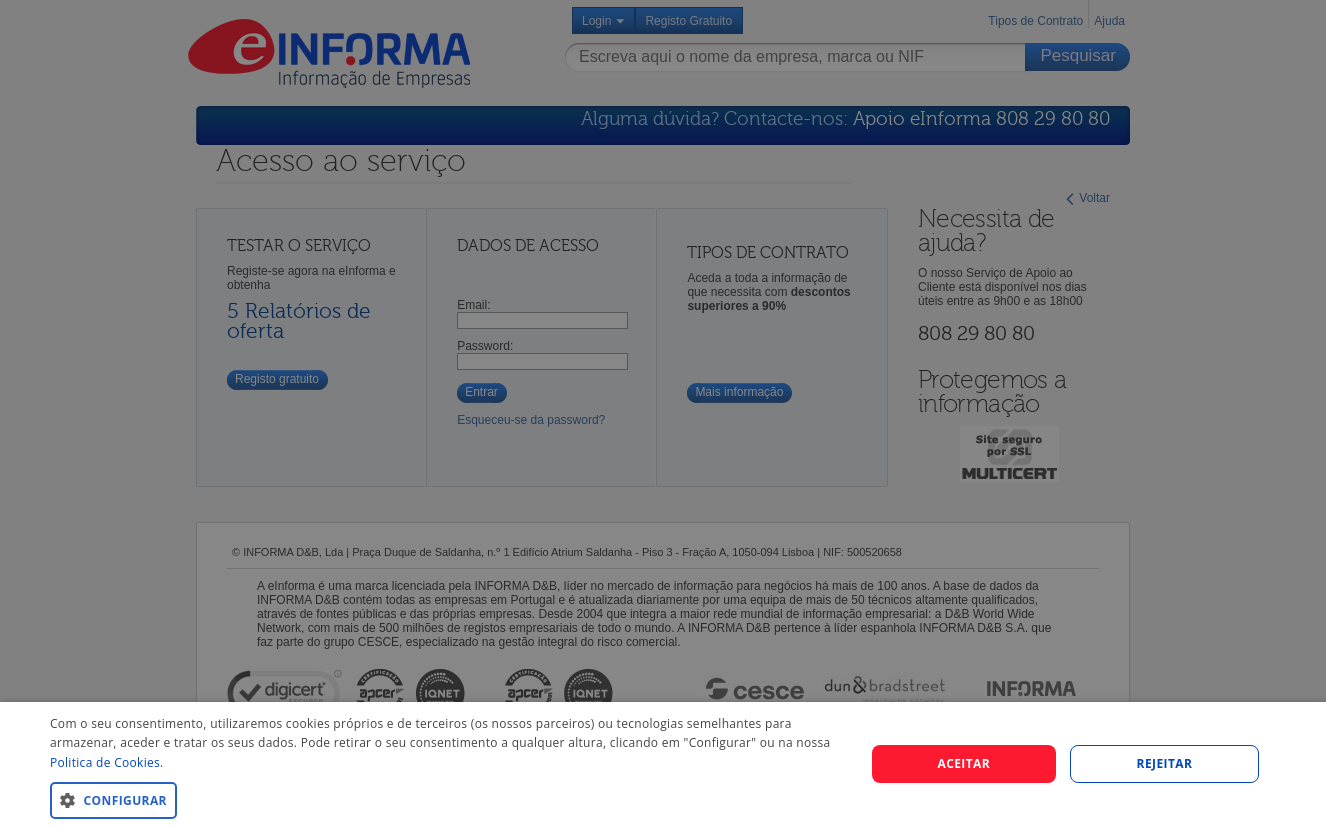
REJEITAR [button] (1165, 763)
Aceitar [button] (963, 763)
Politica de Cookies (105, 762)
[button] (445, 799)
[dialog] (663, 764)
